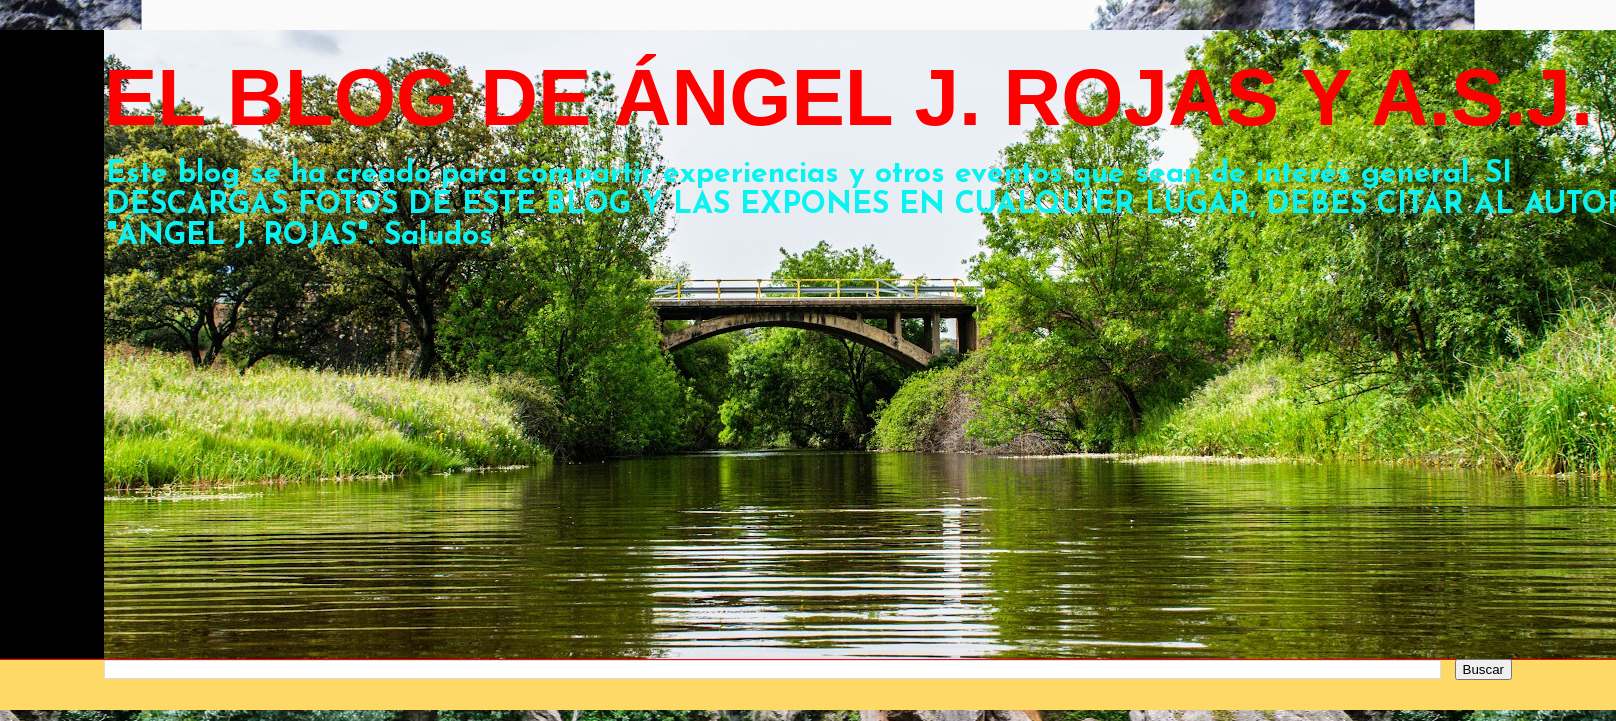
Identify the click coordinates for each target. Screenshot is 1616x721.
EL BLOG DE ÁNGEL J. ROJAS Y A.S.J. (848, 97)
